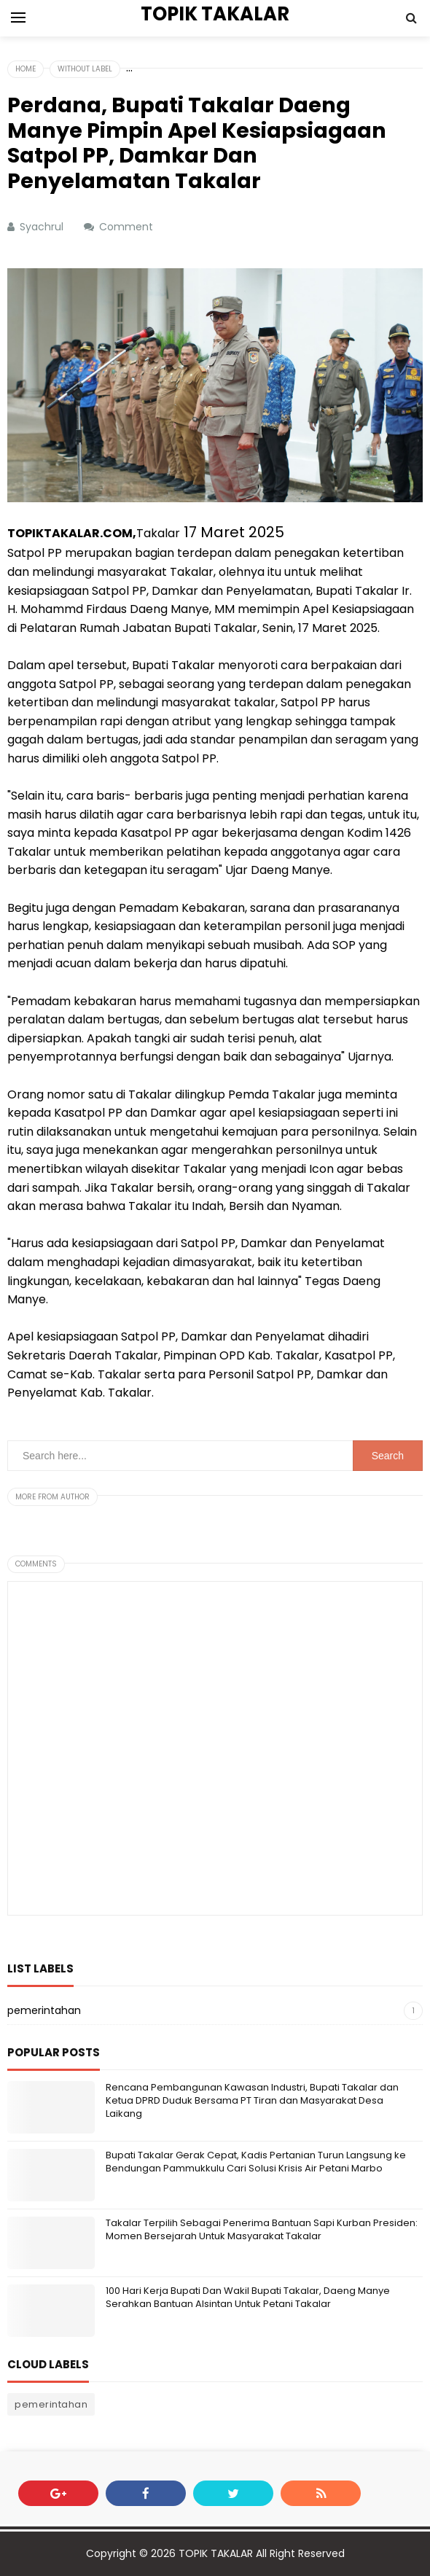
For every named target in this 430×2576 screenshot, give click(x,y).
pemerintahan (44, 2010)
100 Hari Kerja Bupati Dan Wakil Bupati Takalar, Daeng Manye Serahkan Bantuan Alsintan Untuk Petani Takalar (248, 2297)
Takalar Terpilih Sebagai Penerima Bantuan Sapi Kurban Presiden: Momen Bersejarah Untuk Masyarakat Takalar (262, 2229)
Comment (127, 226)
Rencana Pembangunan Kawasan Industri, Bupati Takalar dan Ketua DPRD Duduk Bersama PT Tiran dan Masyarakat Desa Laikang (252, 2100)
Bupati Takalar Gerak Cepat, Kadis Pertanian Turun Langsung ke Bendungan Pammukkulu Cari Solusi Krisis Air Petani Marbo (256, 2161)
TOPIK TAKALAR (216, 2553)
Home (25, 68)
